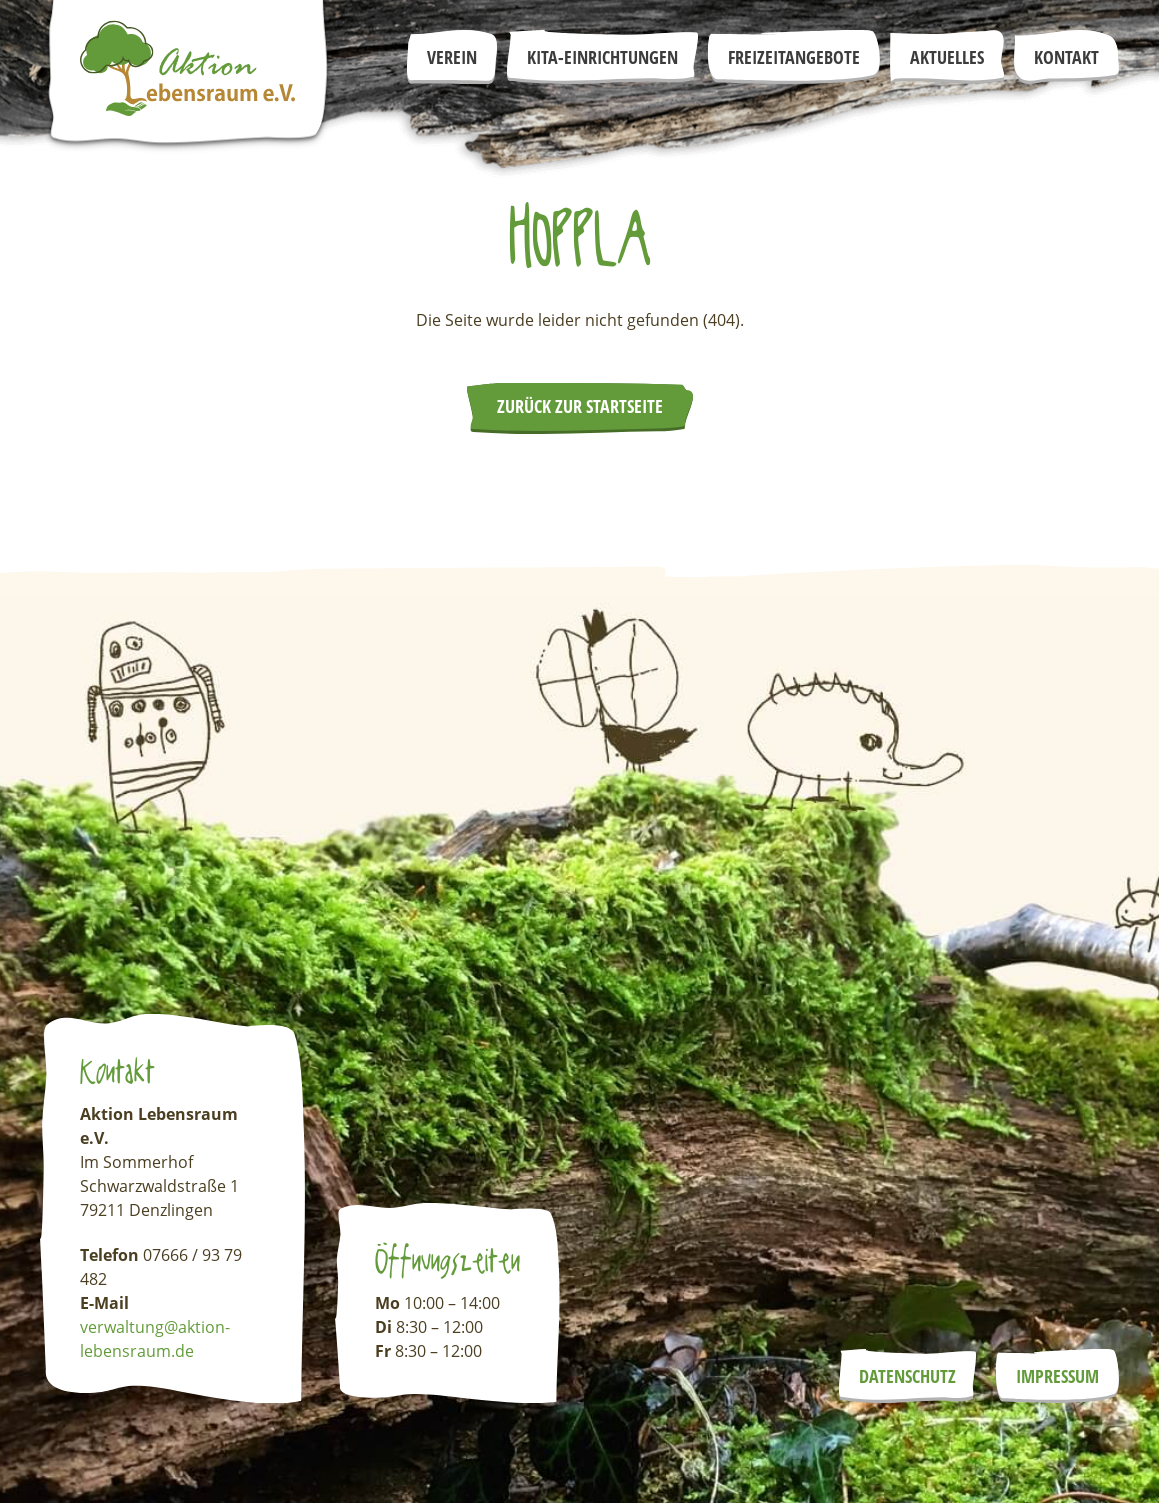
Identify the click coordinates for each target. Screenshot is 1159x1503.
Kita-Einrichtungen (602, 57)
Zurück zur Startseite (580, 406)
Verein (452, 57)
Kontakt (1066, 57)
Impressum (1057, 1376)
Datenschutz (907, 1376)
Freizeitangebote (794, 57)
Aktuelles (947, 57)
